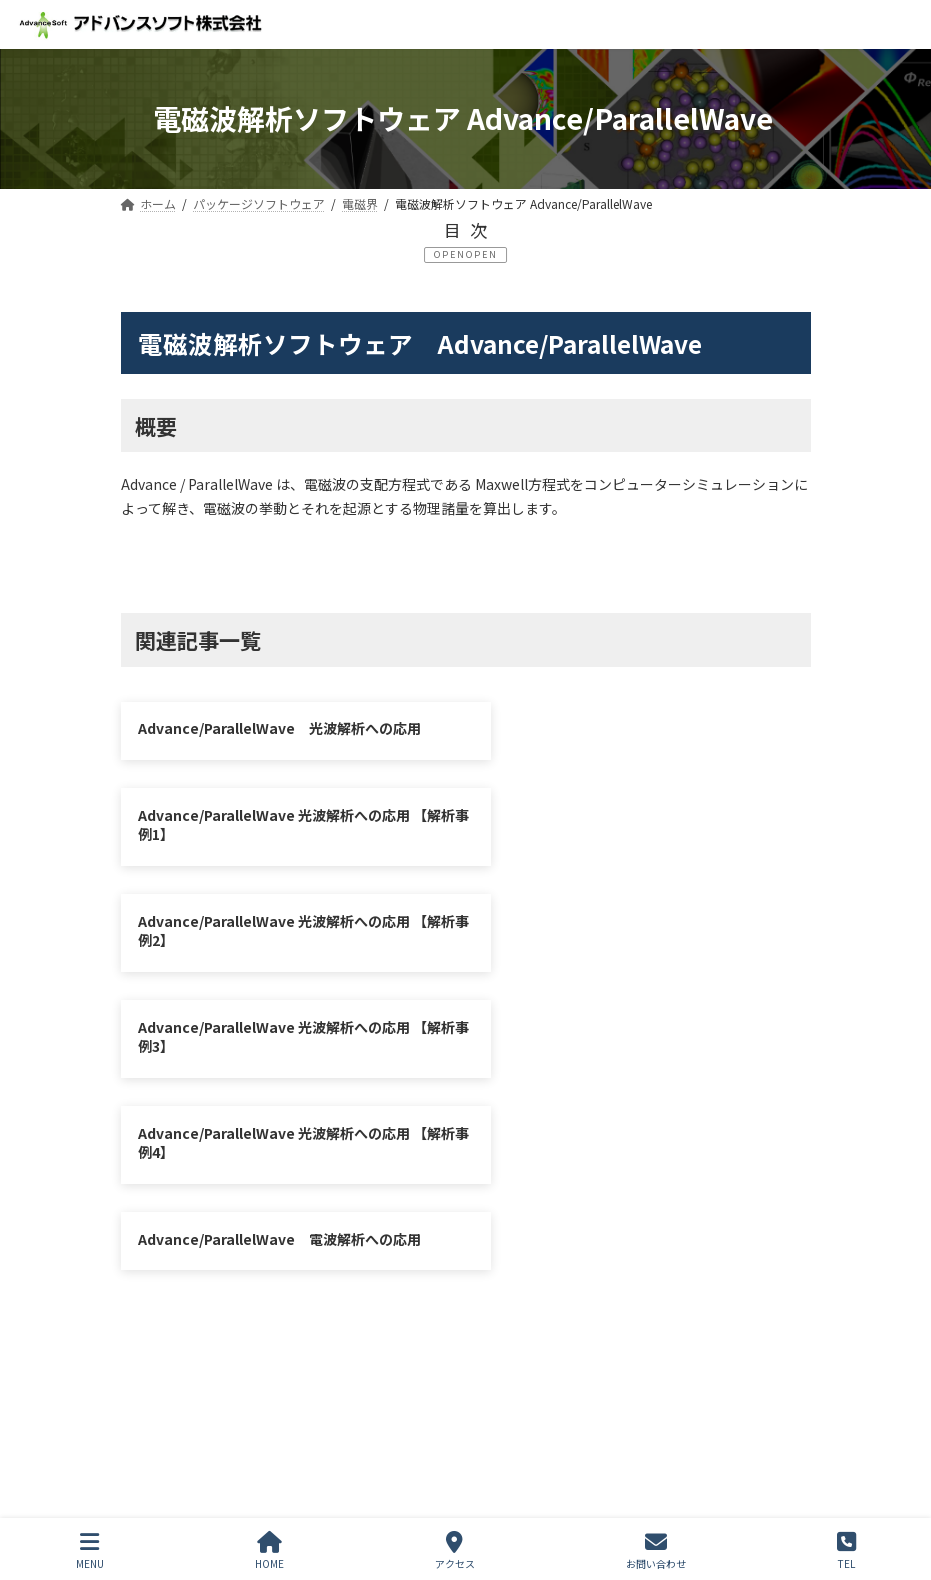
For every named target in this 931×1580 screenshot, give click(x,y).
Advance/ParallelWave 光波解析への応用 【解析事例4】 (274, 954)
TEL (846, 1550)
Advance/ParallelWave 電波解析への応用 (639, 944)
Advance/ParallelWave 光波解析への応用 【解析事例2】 (274, 846)
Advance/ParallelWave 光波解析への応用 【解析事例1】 (634, 738)
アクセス (455, 1550)
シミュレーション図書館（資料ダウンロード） (289, 1288)
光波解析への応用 (286, 565)
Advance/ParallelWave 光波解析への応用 (279, 728)
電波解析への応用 (645, 565)
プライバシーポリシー (213, 1273)
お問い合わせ (503, 1273)
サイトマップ (372, 1273)
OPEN (482, 254)
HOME (269, 1550)
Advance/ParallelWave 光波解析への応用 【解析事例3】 (634, 846)
